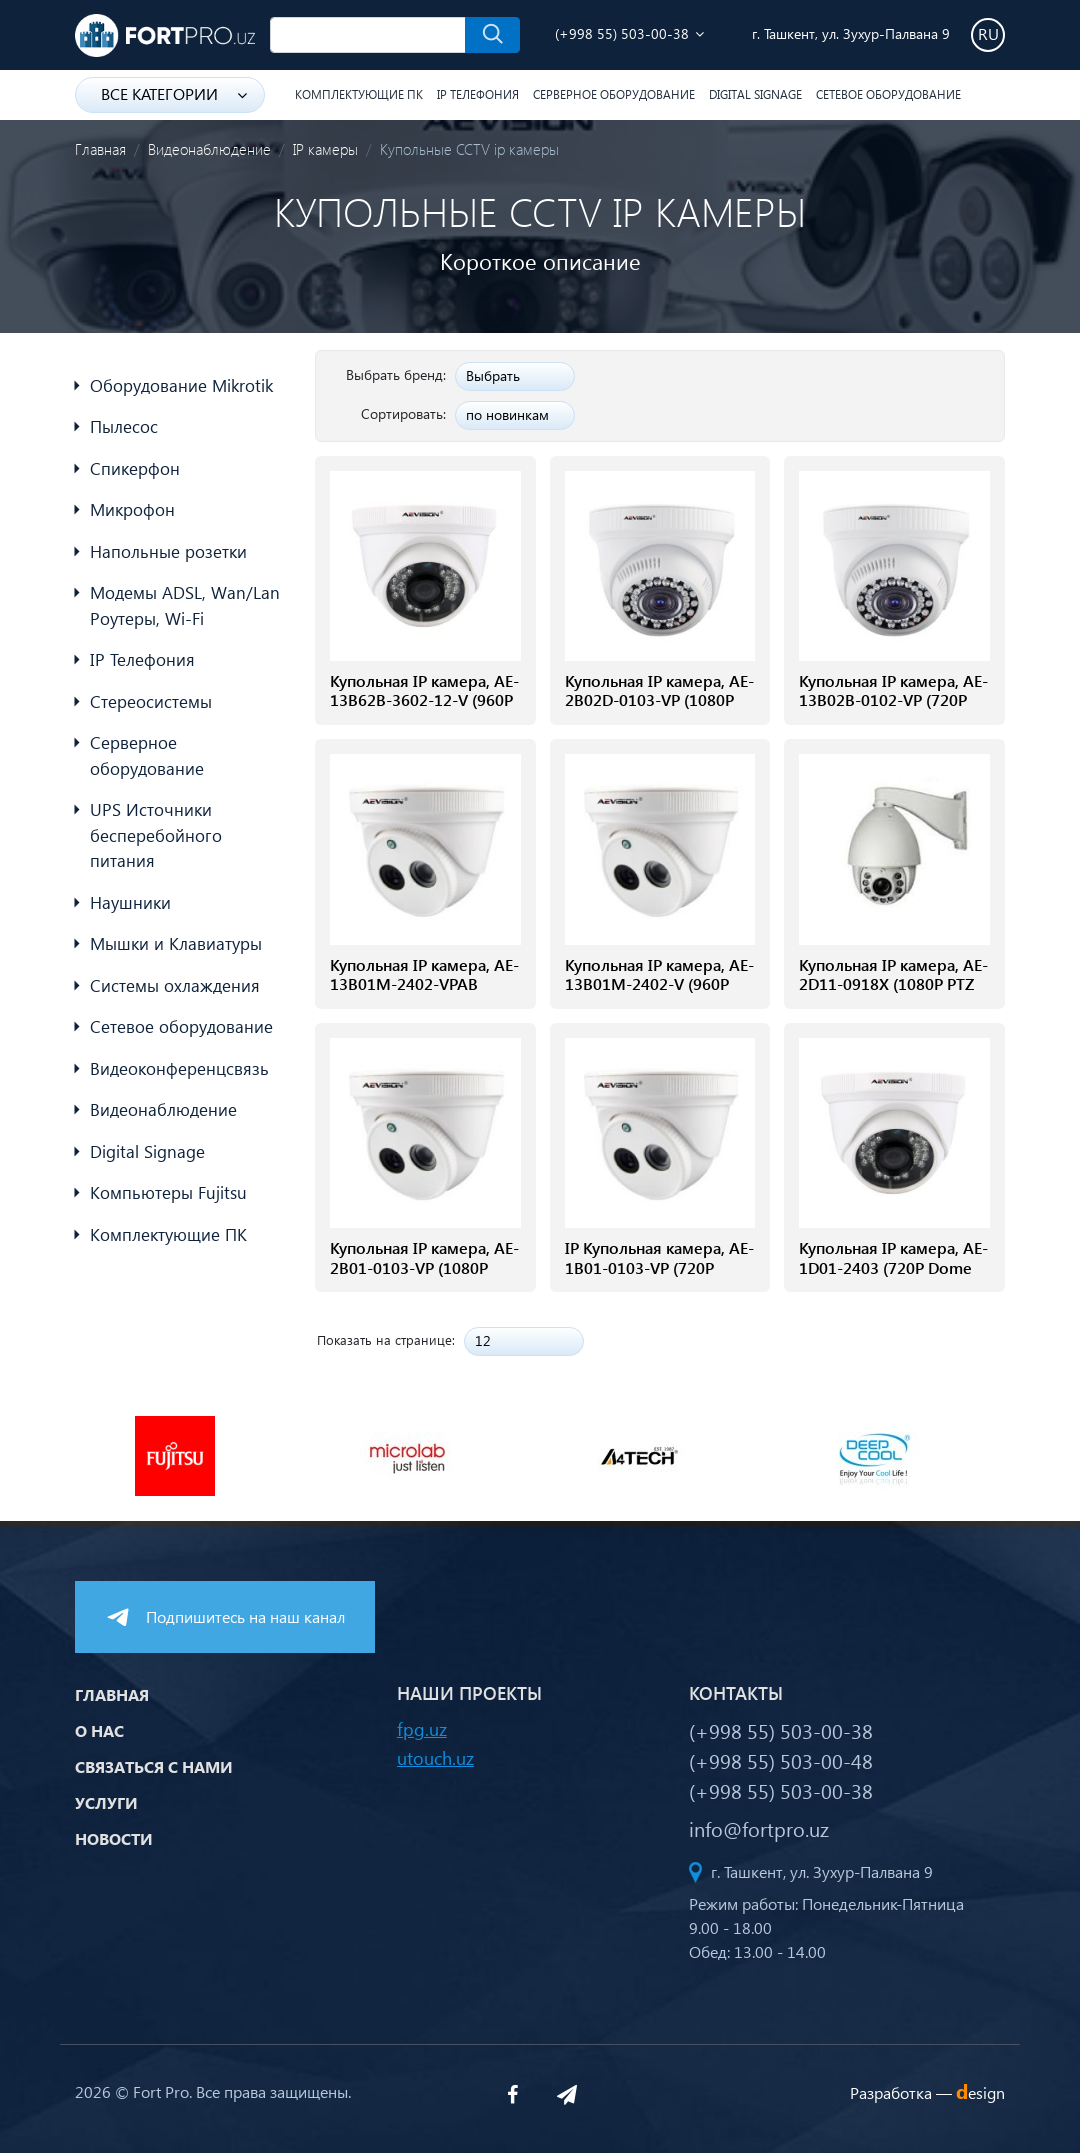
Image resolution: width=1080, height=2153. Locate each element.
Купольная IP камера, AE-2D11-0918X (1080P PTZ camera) (893, 984)
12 (483, 1340)
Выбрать (493, 375)
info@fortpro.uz (759, 1828)
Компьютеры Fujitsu (168, 1192)
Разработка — (927, 2092)
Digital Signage (755, 94)
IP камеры (325, 149)
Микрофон (132, 509)
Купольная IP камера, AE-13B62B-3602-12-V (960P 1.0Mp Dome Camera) (424, 700)
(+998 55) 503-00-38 (622, 33)
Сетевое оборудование (888, 94)
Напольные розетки (168, 551)
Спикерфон (135, 468)
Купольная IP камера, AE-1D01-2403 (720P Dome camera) (893, 1267)
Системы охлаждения (175, 985)
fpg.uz (422, 1728)
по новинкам (507, 414)
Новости (114, 1838)
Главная (100, 149)
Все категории (174, 93)
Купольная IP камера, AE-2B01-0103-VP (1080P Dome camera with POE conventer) (424, 1276)
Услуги (106, 1802)
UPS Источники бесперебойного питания (156, 835)
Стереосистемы (151, 701)
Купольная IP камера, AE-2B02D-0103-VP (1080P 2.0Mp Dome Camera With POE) (659, 709)
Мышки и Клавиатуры (176, 943)
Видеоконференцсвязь (179, 1068)
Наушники (130, 902)
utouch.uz (435, 1757)
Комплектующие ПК (359, 94)
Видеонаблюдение (209, 149)
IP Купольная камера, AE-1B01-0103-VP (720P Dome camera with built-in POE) (659, 1276)
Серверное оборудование (614, 94)
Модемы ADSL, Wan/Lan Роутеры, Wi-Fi (185, 605)
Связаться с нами (154, 1766)
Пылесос (124, 426)
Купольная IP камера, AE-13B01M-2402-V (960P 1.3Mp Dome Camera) (659, 984)
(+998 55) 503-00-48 (781, 1760)
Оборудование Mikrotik (181, 385)
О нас (99, 1730)
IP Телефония (478, 94)
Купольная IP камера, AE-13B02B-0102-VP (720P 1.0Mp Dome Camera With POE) (893, 709)
